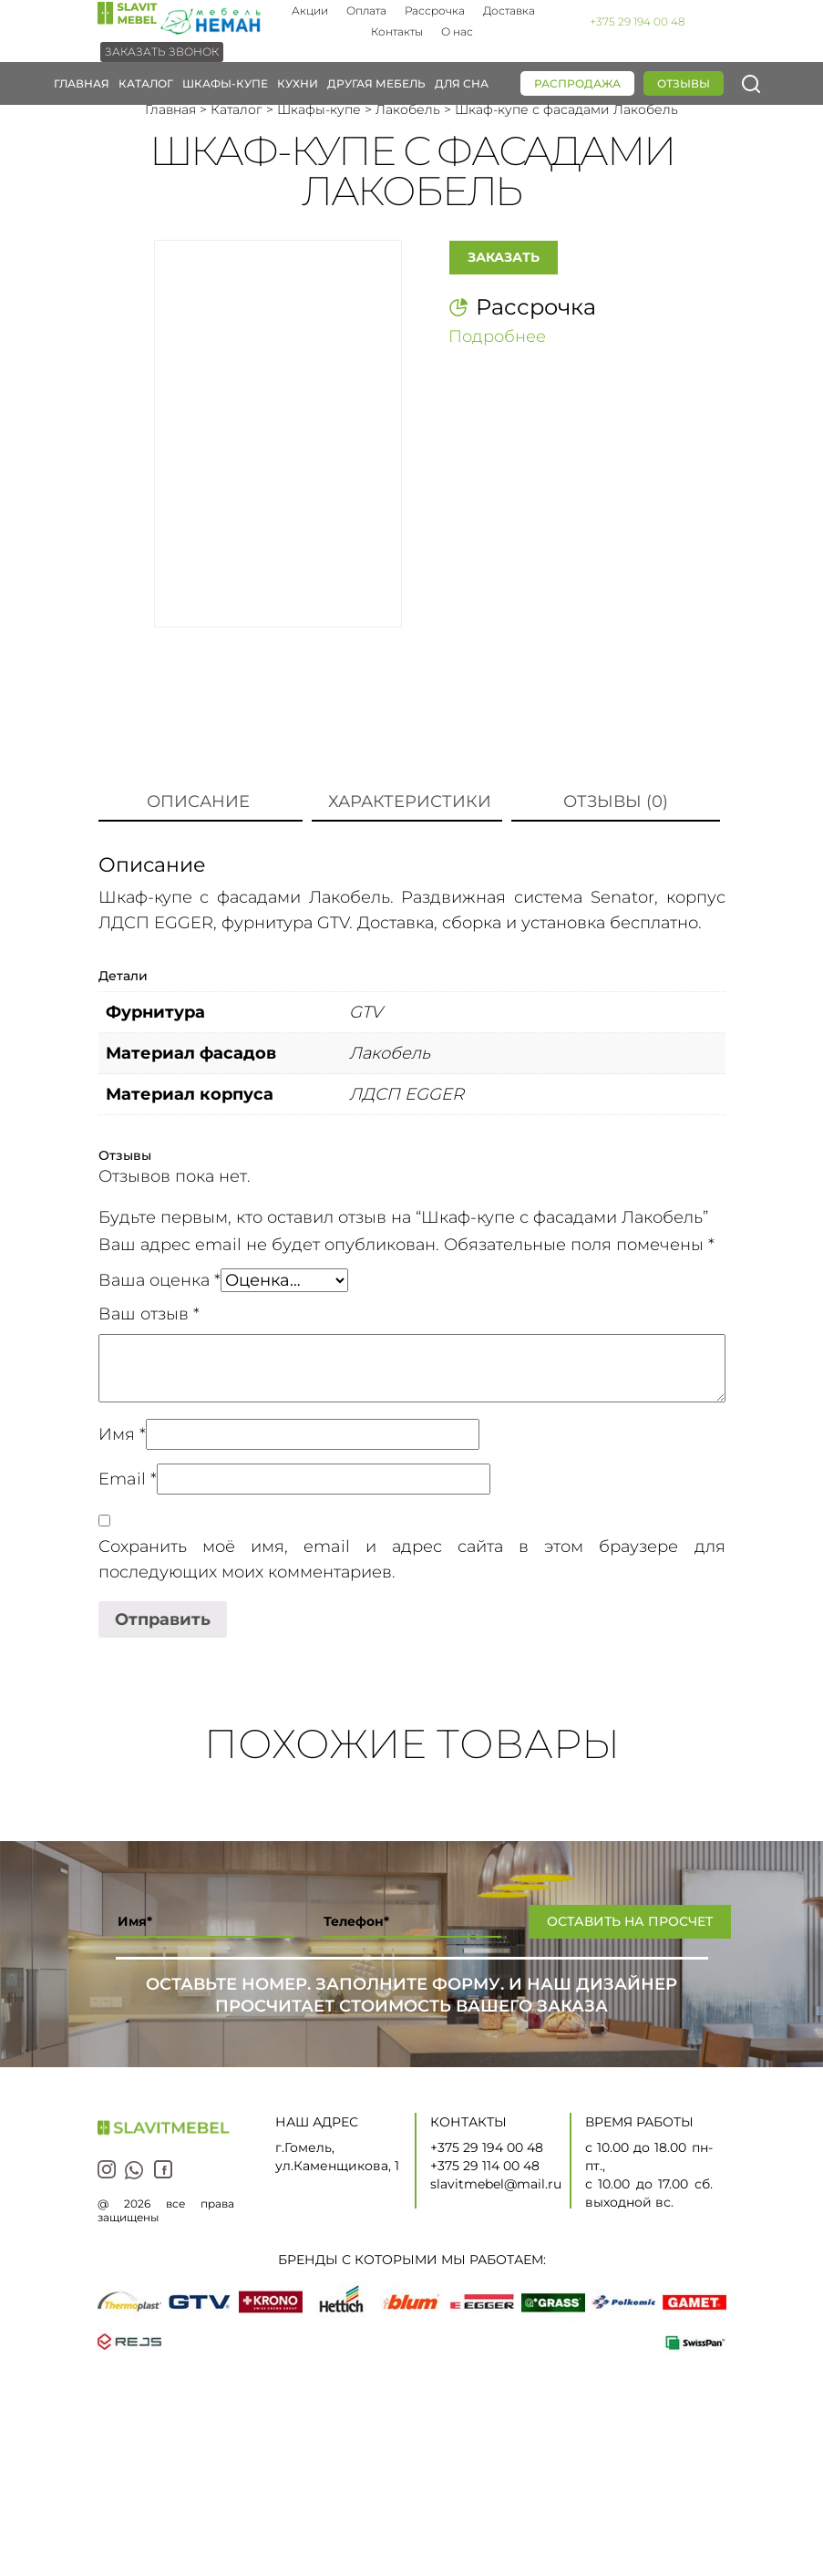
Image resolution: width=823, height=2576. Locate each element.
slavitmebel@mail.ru (495, 2184)
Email (127, 1479)
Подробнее (497, 336)
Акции (310, 10)
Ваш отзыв (149, 1314)
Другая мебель (376, 83)
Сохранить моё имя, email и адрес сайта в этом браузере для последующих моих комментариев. (411, 1559)
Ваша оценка (159, 1280)
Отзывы (683, 83)
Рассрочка (435, 10)
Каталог (145, 83)
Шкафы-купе (225, 83)
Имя (122, 1434)
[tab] (198, 802)
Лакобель (407, 109)
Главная (81, 83)
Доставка (509, 10)
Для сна (462, 83)
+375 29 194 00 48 (637, 21)
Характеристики (409, 801)
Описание (198, 801)
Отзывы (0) (615, 801)
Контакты (397, 31)
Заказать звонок (162, 51)
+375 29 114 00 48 (485, 2165)
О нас (457, 31)
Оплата (366, 10)
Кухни (297, 83)
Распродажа (577, 83)
